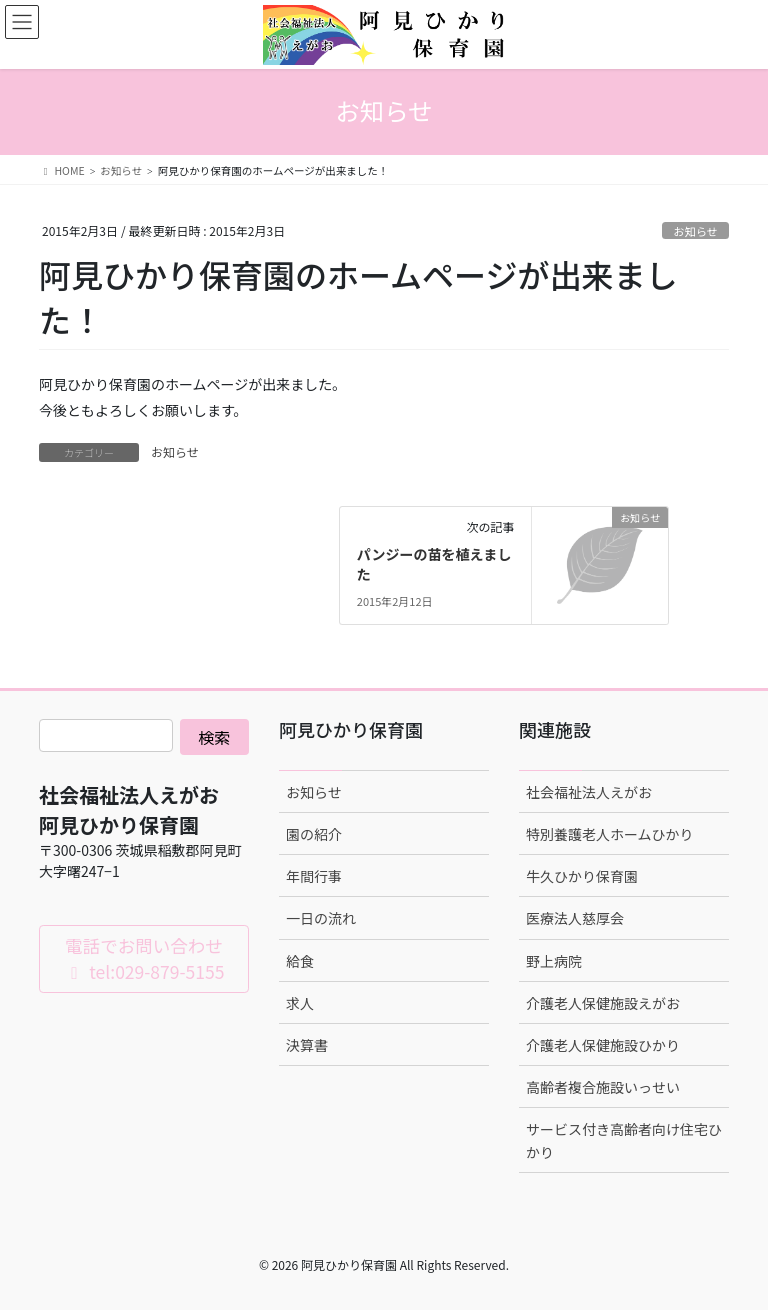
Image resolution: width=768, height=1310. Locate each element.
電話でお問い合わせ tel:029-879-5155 (144, 958)
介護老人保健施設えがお (603, 1003)
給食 (300, 961)
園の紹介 (314, 834)
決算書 (307, 1045)
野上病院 (554, 961)
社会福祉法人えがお (589, 792)
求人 (300, 1003)
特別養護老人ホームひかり (610, 834)
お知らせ (695, 231)
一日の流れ (321, 918)
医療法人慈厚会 (575, 918)
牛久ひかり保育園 (582, 876)
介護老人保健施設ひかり (603, 1045)
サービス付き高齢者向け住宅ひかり (624, 1140)
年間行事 (314, 876)
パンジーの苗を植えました (434, 564)
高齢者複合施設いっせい (603, 1087)
